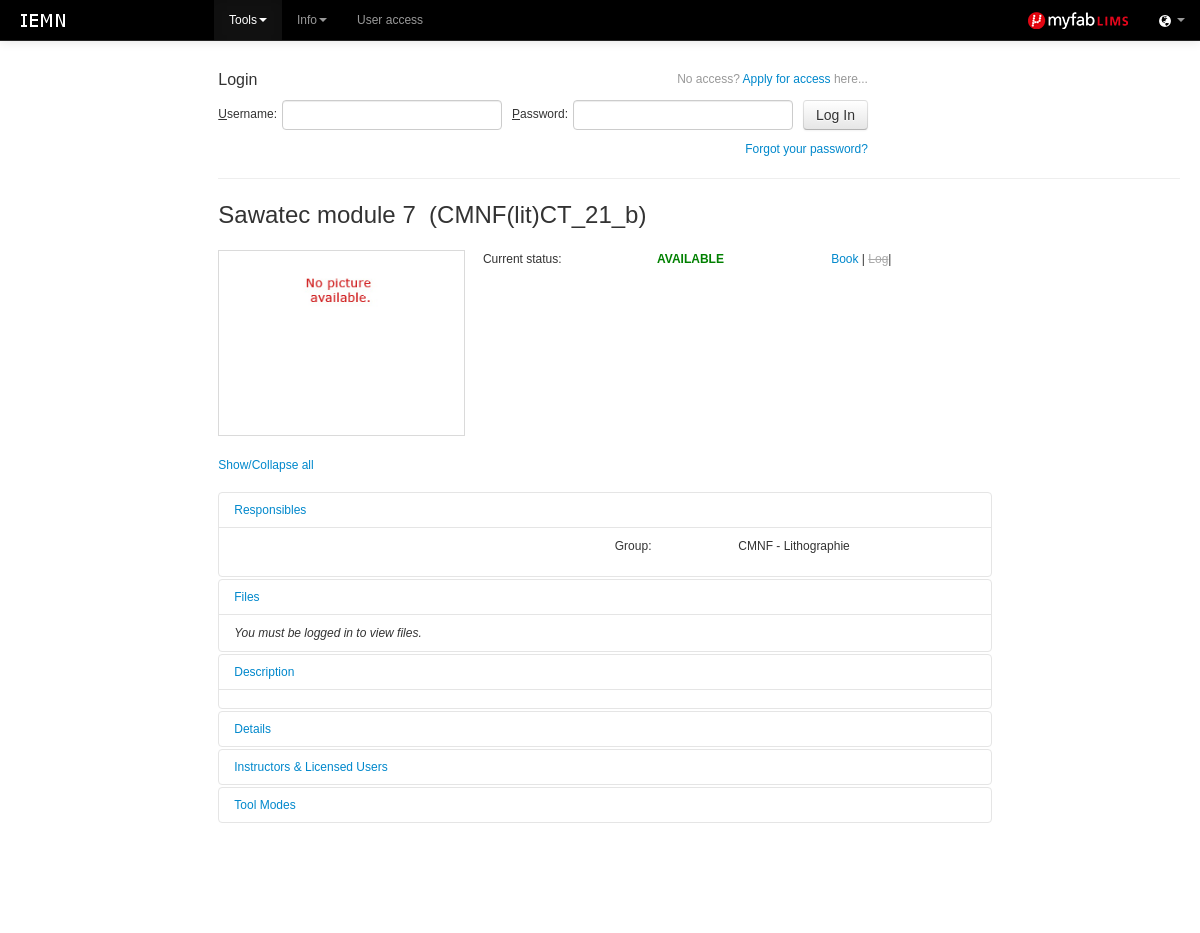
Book (844, 259)
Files (246, 597)
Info (312, 20)
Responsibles (270, 510)
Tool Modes (264, 805)
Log (878, 259)
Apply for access (772, 79)
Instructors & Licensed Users (310, 767)
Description (264, 672)
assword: (540, 114)
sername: (247, 114)
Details (252, 729)
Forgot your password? (806, 149)
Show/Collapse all (265, 465)
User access (390, 20)
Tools (248, 20)
